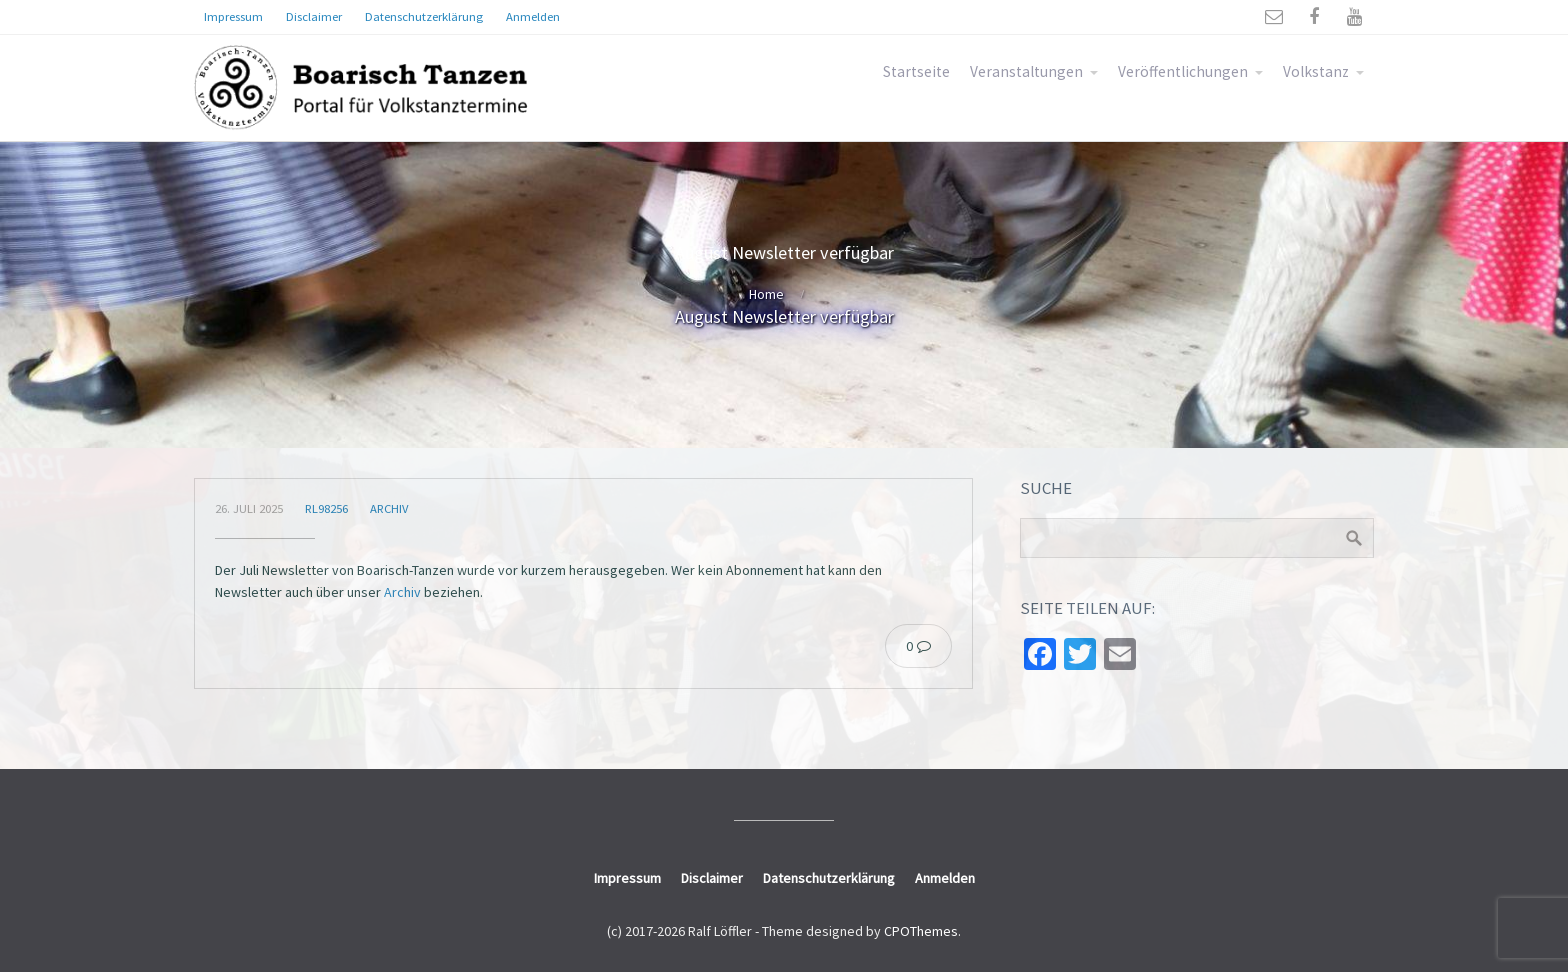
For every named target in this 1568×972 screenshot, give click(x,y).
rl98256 (326, 508)
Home (766, 294)
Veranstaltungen (1026, 71)
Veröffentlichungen (1183, 71)
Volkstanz (1316, 71)
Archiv (389, 508)
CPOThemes (921, 931)
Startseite (916, 71)
